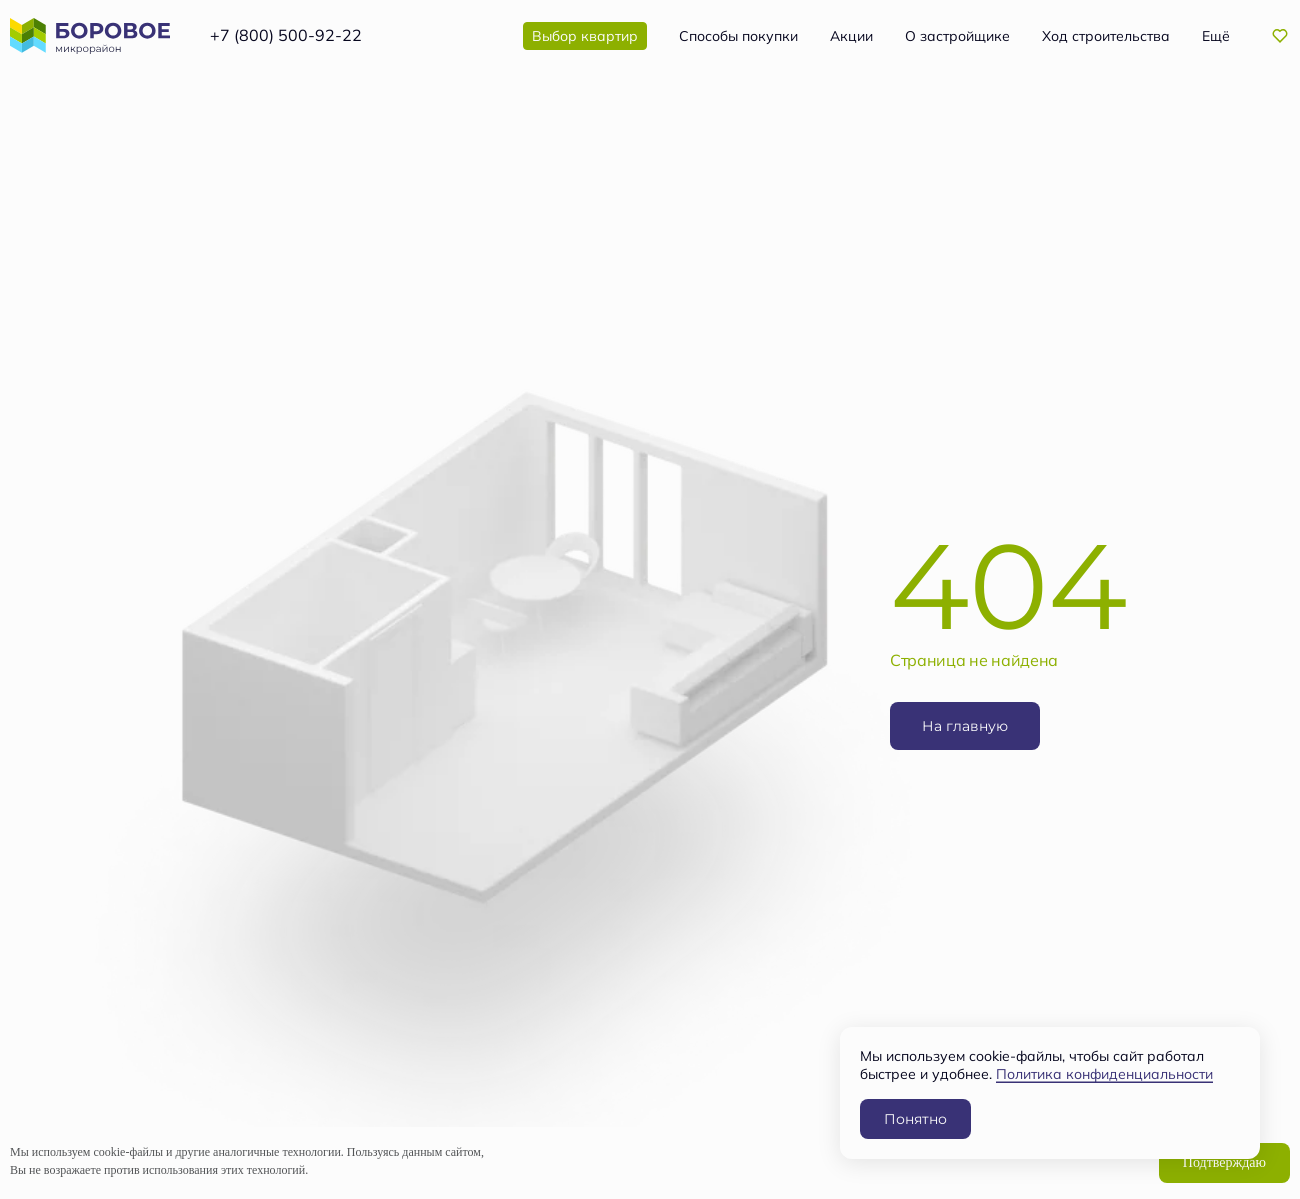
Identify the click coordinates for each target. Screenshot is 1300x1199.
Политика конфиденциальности (1104, 1074)
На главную (965, 725)
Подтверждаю (1224, 1162)
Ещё (1216, 36)
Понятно (915, 1118)
